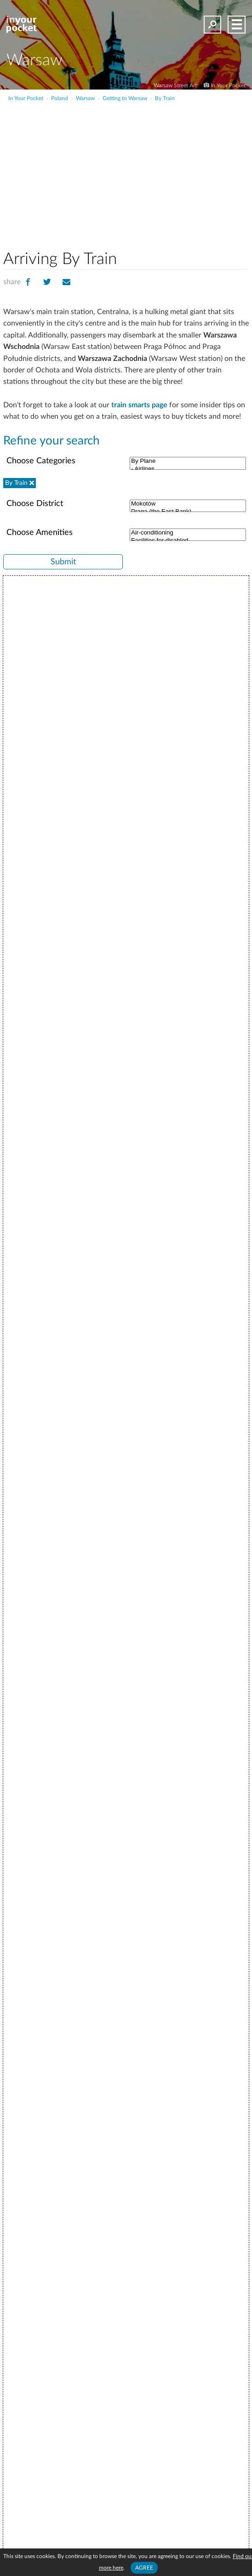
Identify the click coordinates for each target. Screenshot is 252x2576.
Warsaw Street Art (176, 85)
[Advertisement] (152, 171)
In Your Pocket (228, 85)
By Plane (188, 461)
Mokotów (188, 504)
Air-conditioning (188, 533)
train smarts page (139, 405)
